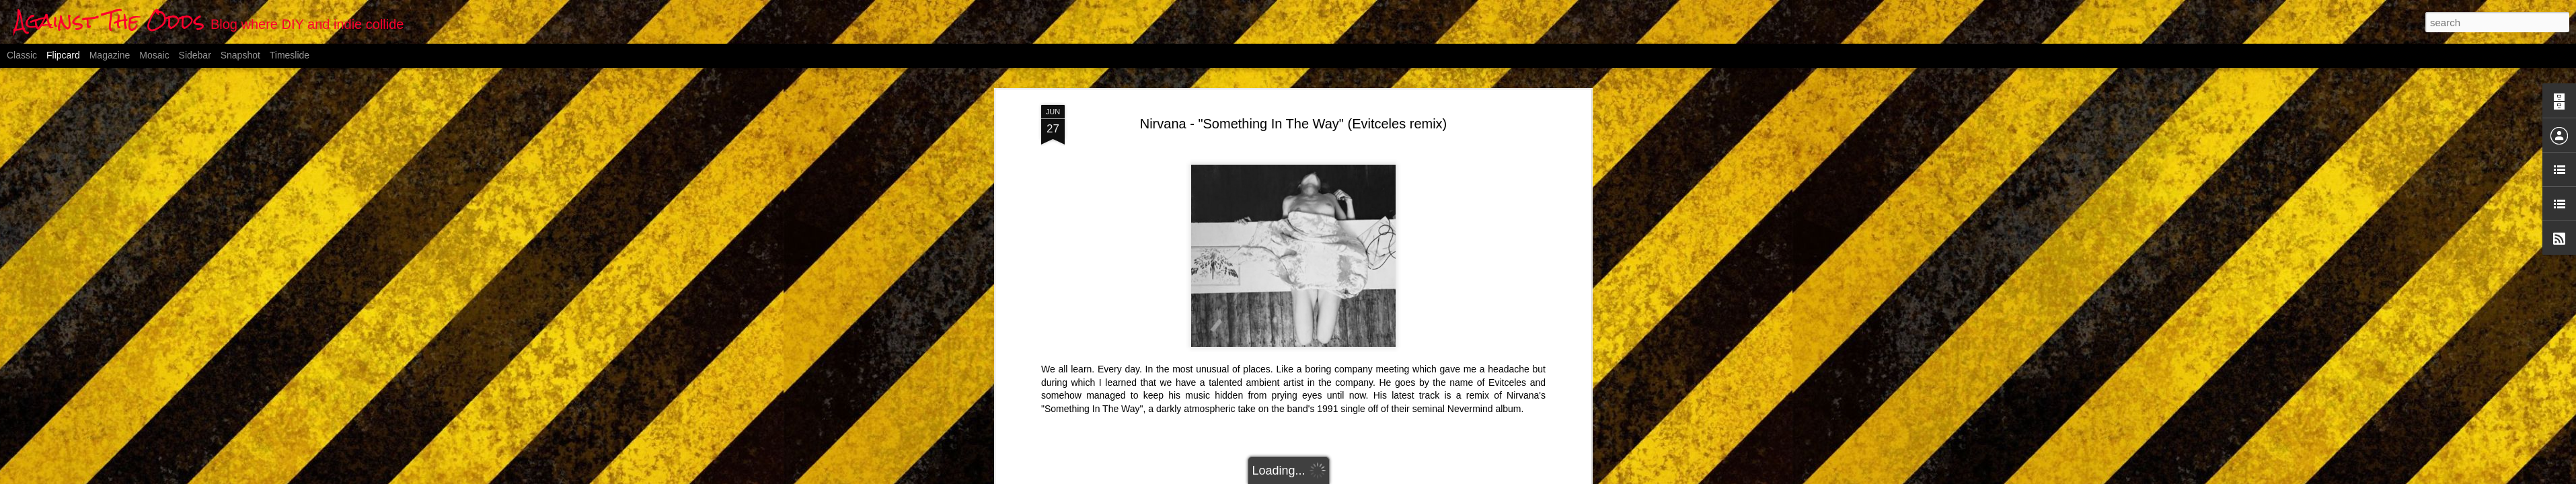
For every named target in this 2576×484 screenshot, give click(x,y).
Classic (22, 55)
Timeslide (289, 55)
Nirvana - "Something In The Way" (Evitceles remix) (1293, 123)
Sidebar (195, 55)
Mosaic (154, 55)
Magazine (109, 55)
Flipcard (63, 55)
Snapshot (240, 55)
